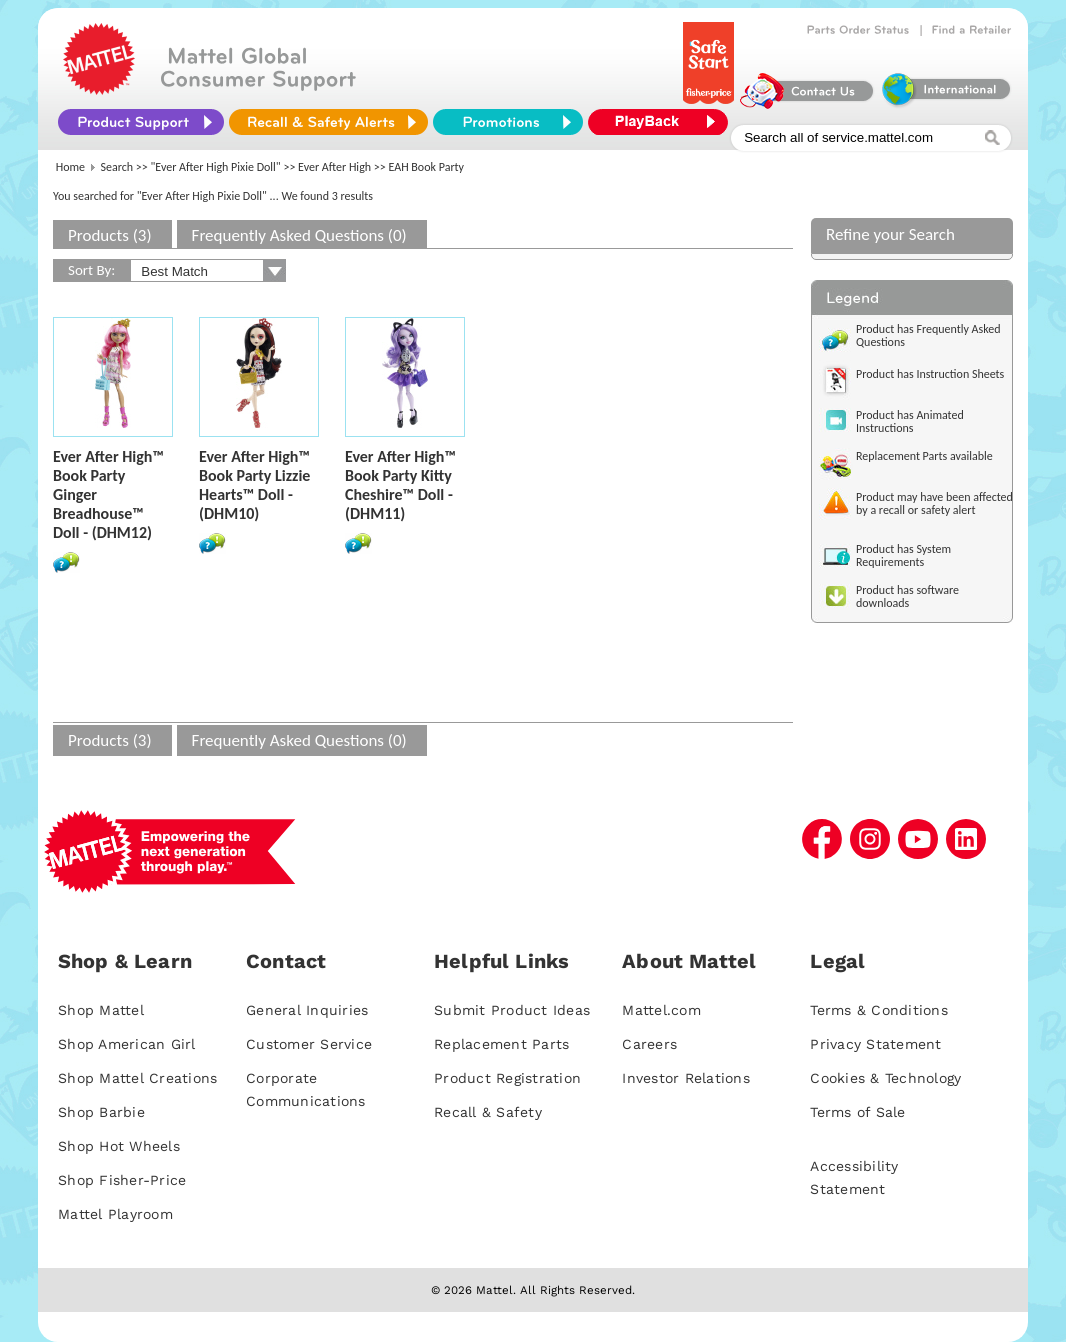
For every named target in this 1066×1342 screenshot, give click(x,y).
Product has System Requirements (903, 555)
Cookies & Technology (885, 1078)
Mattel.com (661, 1010)
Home (70, 167)
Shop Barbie (101, 1112)
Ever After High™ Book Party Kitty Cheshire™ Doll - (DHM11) (400, 485)
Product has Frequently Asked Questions (928, 335)
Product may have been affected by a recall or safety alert (934, 503)
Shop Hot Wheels (119, 1146)
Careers (649, 1044)
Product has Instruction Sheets (930, 374)
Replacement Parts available (924, 456)
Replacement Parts (501, 1044)
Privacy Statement (875, 1044)
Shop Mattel (101, 1010)
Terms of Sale (857, 1112)
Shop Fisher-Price (122, 1180)
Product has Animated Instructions (910, 421)
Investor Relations (686, 1078)
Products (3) (110, 235)
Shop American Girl (127, 1044)
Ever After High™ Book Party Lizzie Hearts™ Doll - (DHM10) (254, 485)
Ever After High (334, 167)
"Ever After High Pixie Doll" (216, 167)
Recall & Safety (488, 1112)
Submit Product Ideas (512, 1010)
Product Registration (507, 1078)
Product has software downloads (907, 596)
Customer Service (309, 1044)
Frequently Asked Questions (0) (299, 235)
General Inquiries (307, 1010)
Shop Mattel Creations (137, 1078)
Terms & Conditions (879, 1010)
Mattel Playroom (115, 1214)
